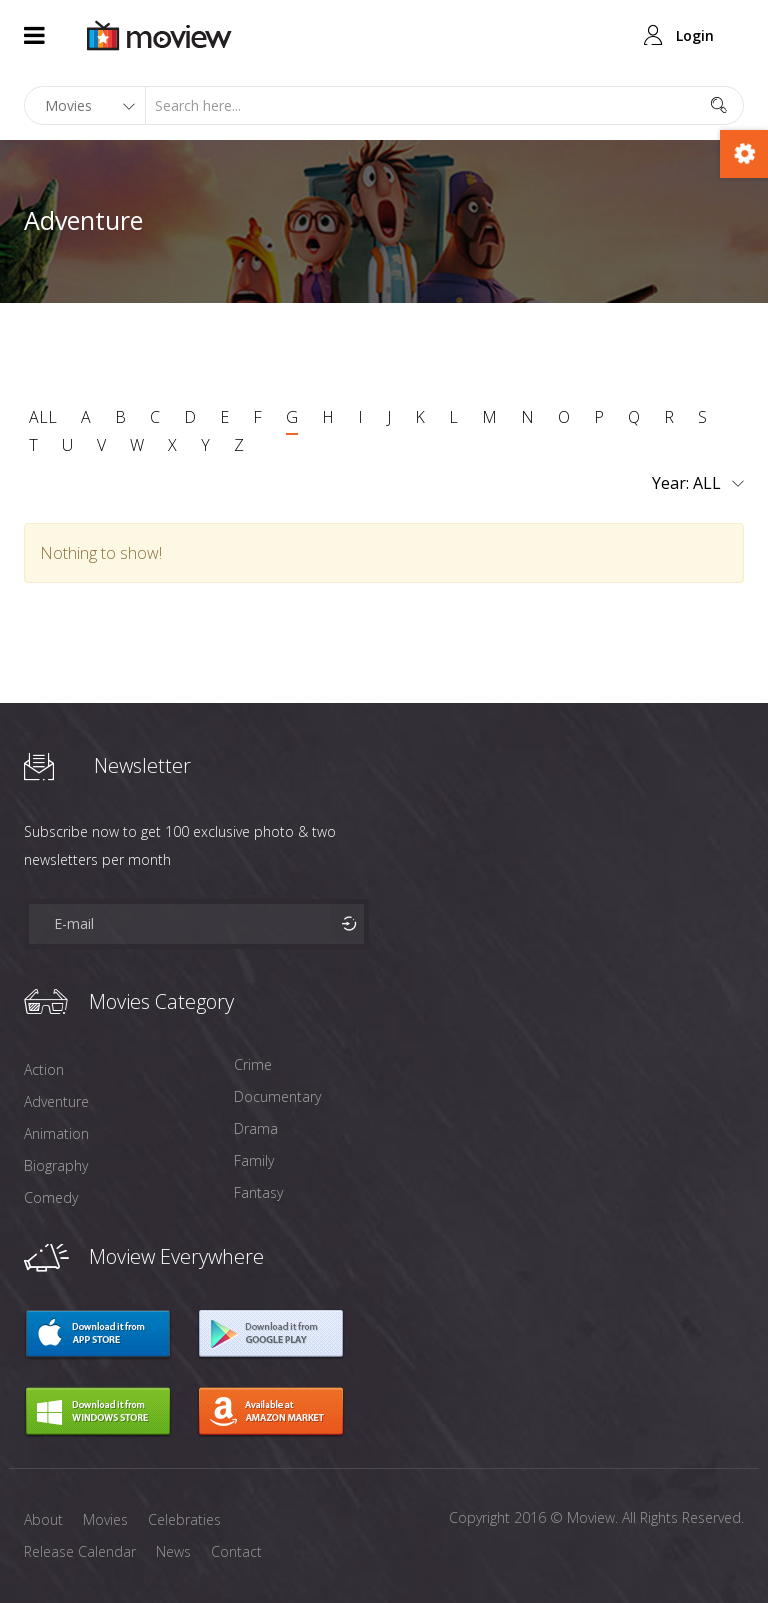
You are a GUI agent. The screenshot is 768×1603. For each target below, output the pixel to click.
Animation (56, 1133)
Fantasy (258, 1192)
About (43, 1519)
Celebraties (184, 1519)
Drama (256, 1128)
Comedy (51, 1197)
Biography (56, 1165)
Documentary (277, 1096)
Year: (698, 484)
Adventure (56, 1101)
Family (254, 1160)
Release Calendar (80, 1551)
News (173, 1551)
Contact (236, 1551)
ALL (43, 417)
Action (44, 1069)
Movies (105, 1519)
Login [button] (695, 35)
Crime (253, 1064)
